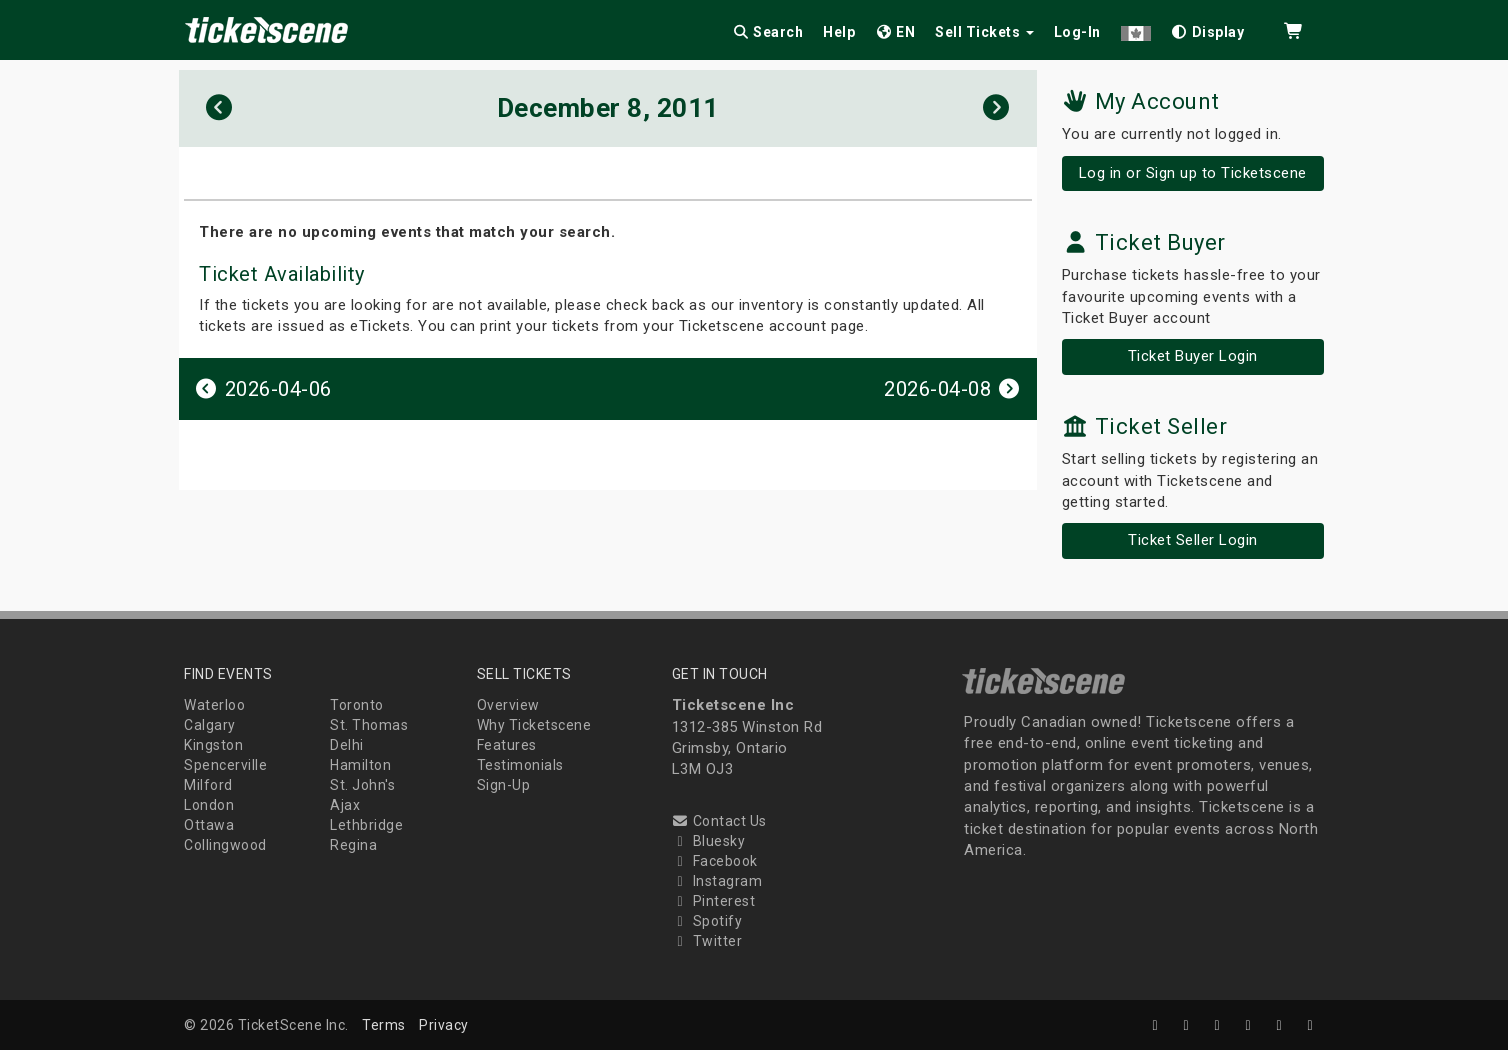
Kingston (213, 745)
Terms (384, 1025)
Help (839, 32)
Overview (508, 705)
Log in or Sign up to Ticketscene (1193, 173)
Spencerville (225, 765)
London (209, 805)
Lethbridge (366, 825)
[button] (1136, 28)
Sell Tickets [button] (984, 32)
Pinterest (714, 901)
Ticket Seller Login (1193, 540)
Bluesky (709, 841)
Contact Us (719, 821)
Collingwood (225, 845)
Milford (208, 785)
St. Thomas (369, 725)
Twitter (707, 941)
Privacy (444, 1025)
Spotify (707, 921)
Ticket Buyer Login (1193, 356)
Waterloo (214, 705)
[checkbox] (1208, 28)
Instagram (717, 881)
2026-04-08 (953, 389)
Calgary (210, 725)
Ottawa (209, 825)
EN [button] (895, 32)
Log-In (1077, 32)
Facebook (715, 861)
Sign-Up (504, 785)
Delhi (347, 745)
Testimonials (520, 765)
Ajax (345, 805)
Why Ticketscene (534, 725)
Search (767, 32)
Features (507, 745)
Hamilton (360, 765)
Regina (353, 845)
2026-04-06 (263, 389)
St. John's (362, 785)
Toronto (357, 705)
